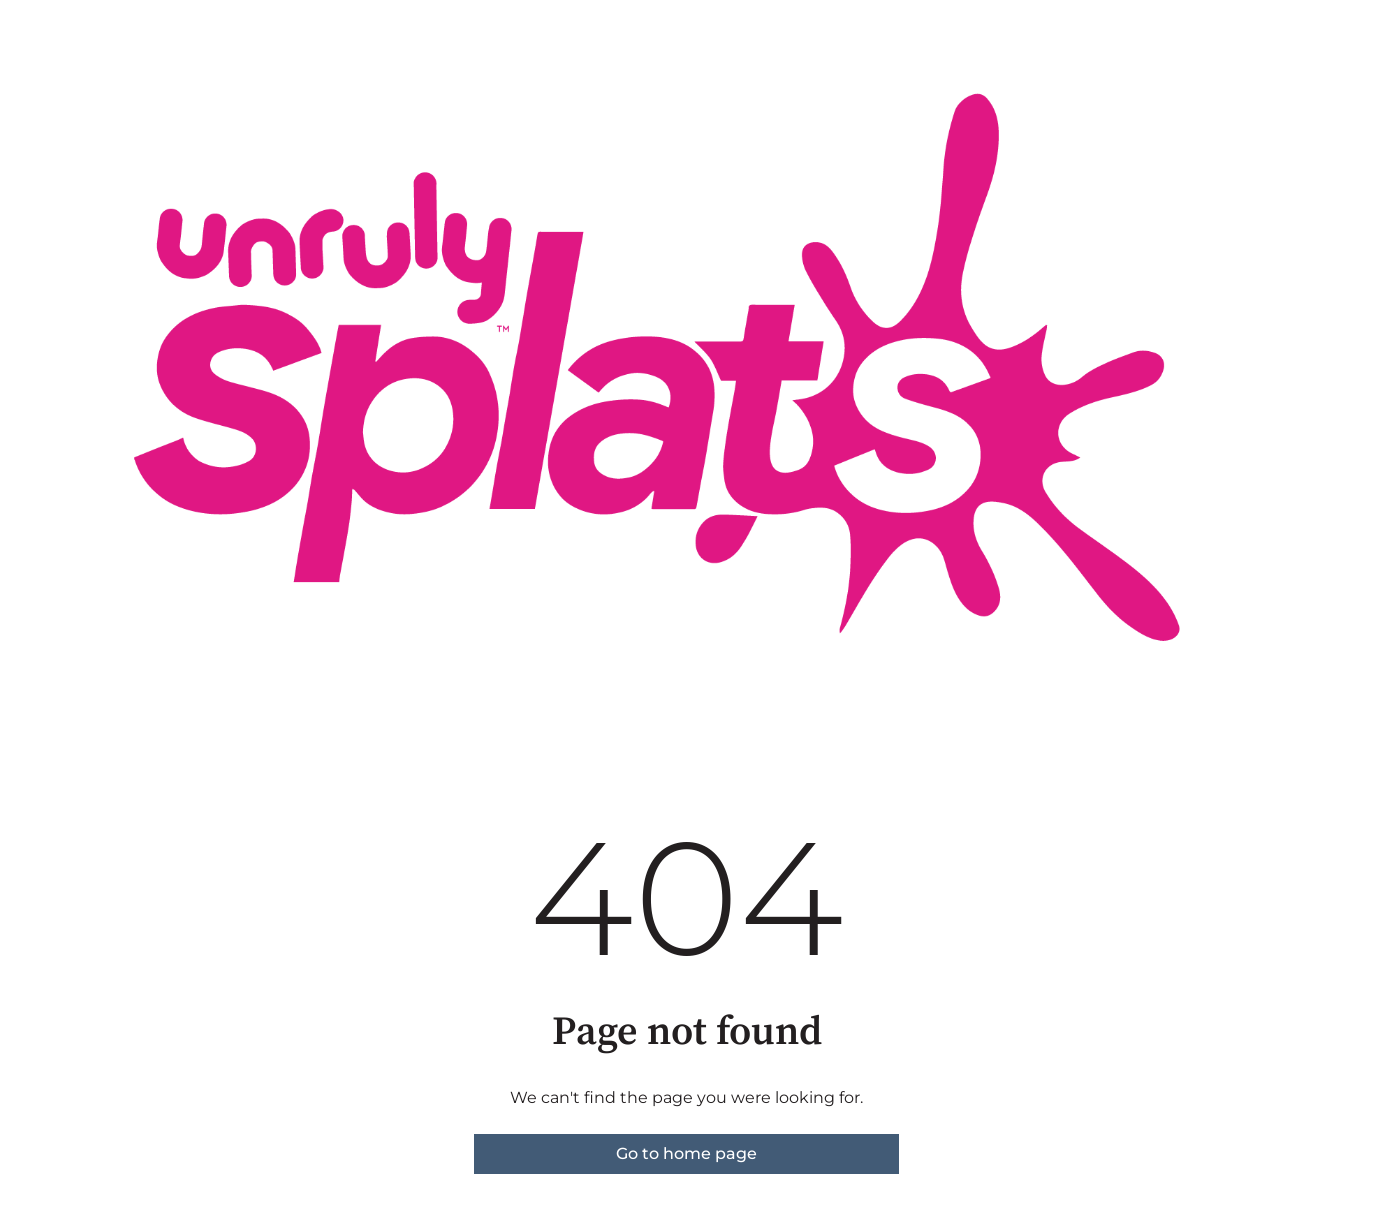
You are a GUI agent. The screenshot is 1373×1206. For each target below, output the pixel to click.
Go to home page (686, 1153)
